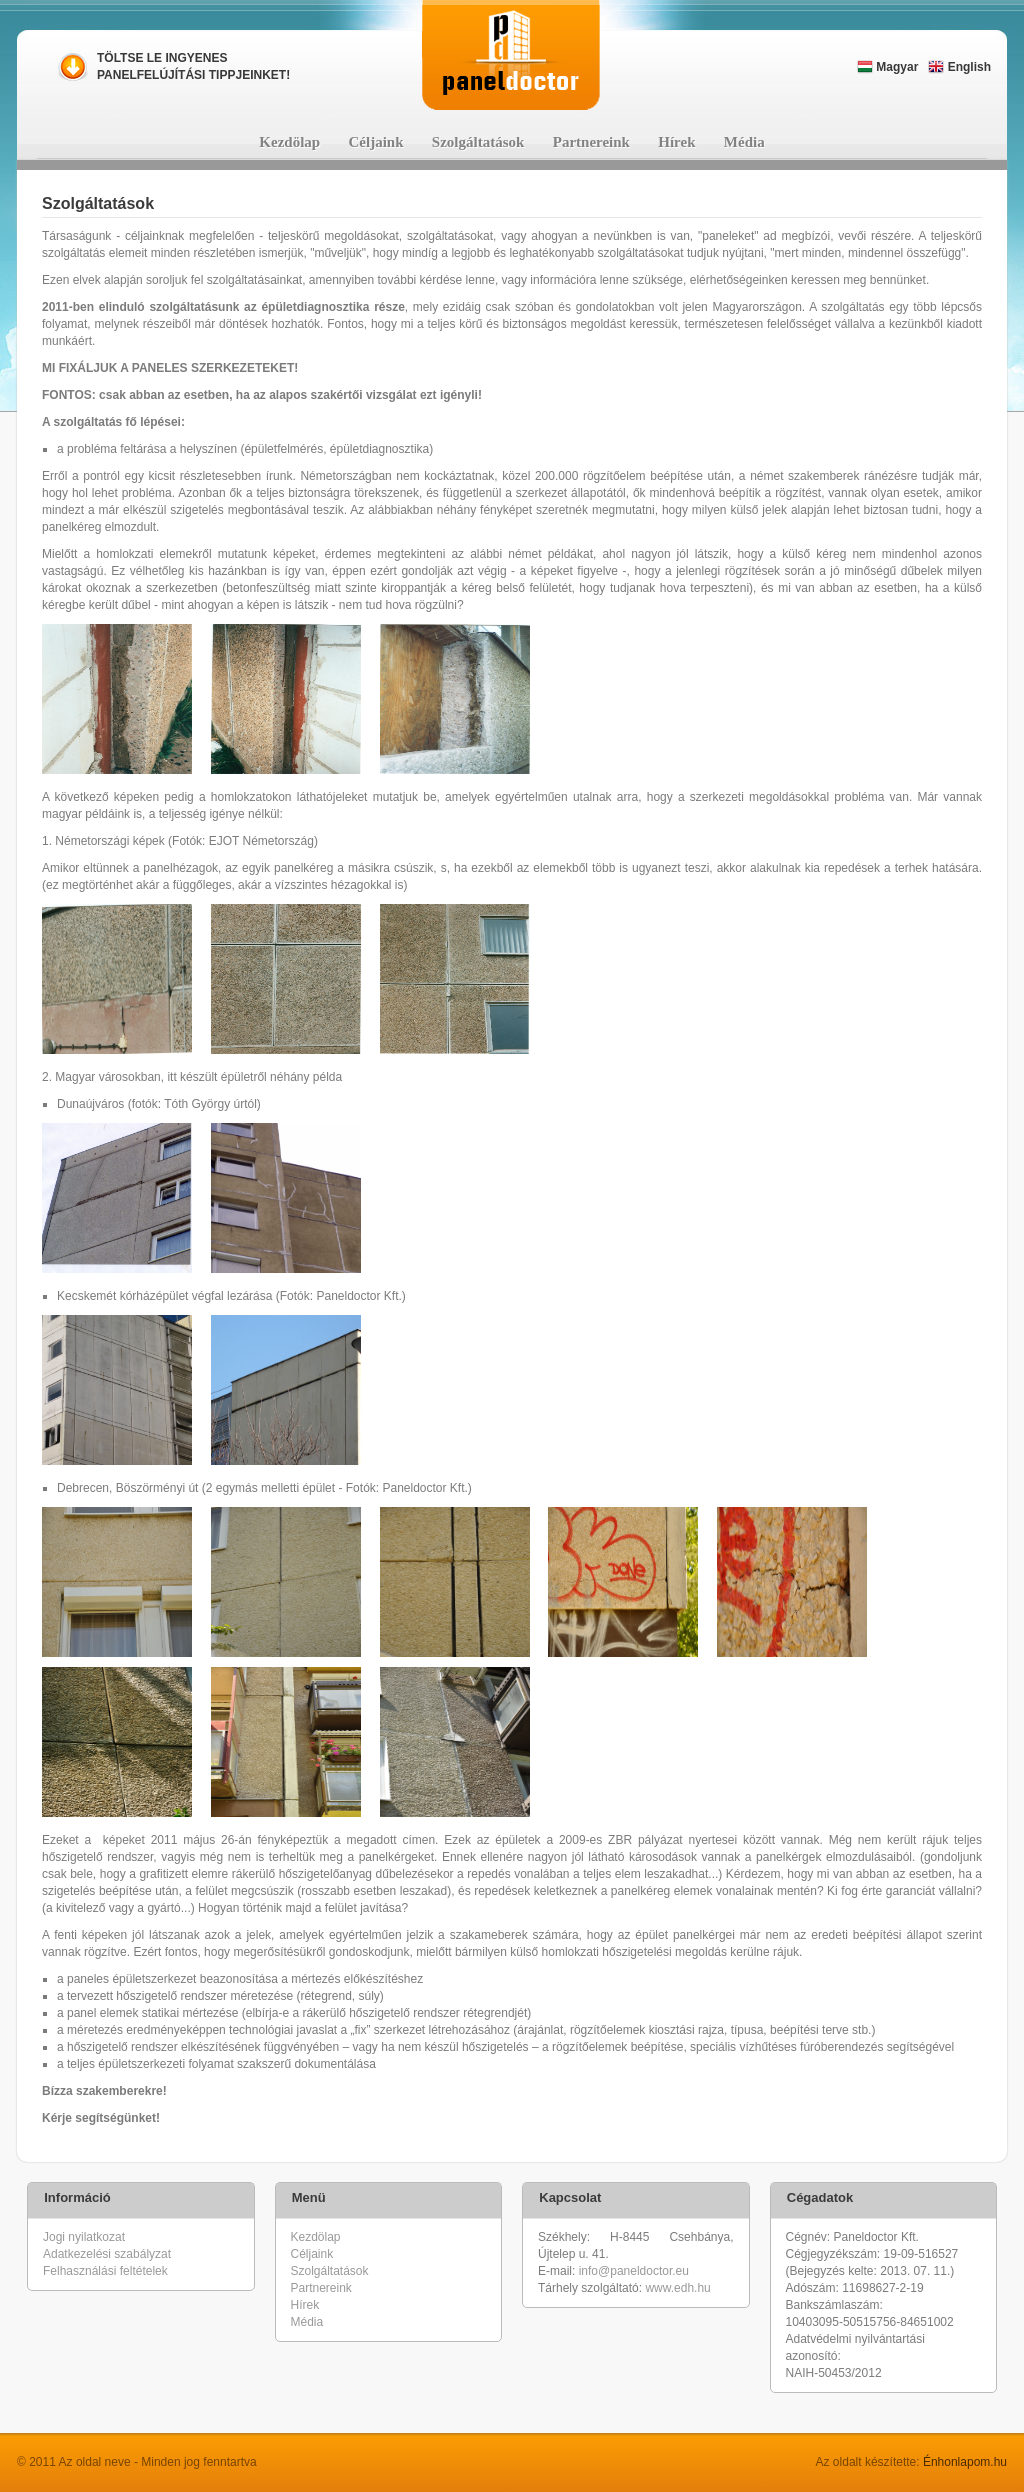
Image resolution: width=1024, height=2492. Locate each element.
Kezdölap (289, 142)
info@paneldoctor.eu (634, 2271)
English (959, 67)
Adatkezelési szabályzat (107, 2254)
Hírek (676, 142)
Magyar (887, 67)
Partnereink (591, 142)
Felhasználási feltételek (105, 2271)
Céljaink (376, 142)
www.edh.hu (677, 2288)
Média (744, 142)
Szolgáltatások (478, 142)
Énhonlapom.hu (965, 2462)
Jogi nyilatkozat (84, 2237)
